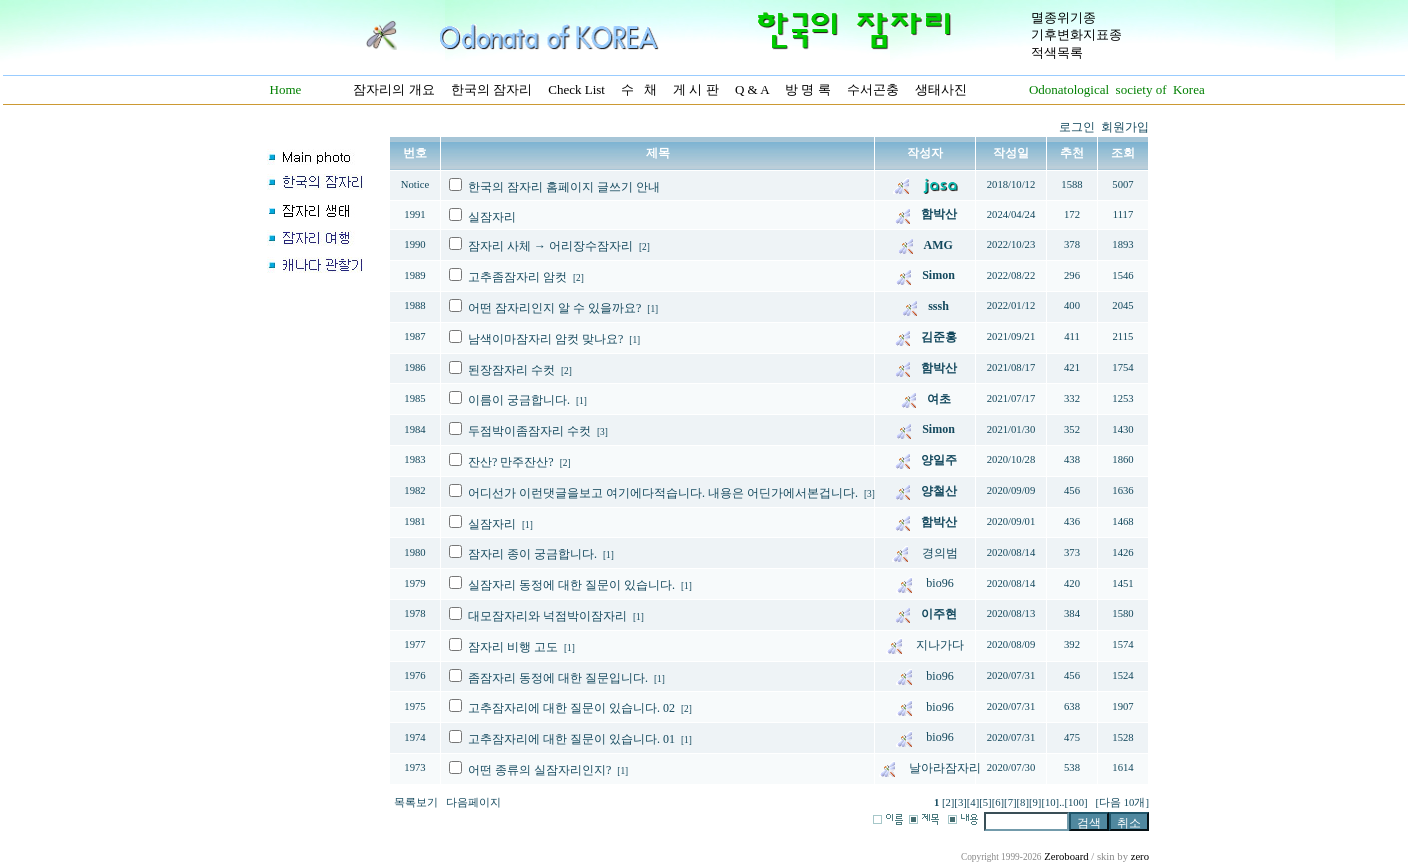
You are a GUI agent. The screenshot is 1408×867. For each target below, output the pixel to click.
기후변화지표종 (1076, 34)
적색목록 (1057, 52)
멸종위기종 (1063, 17)
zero (1140, 856)
